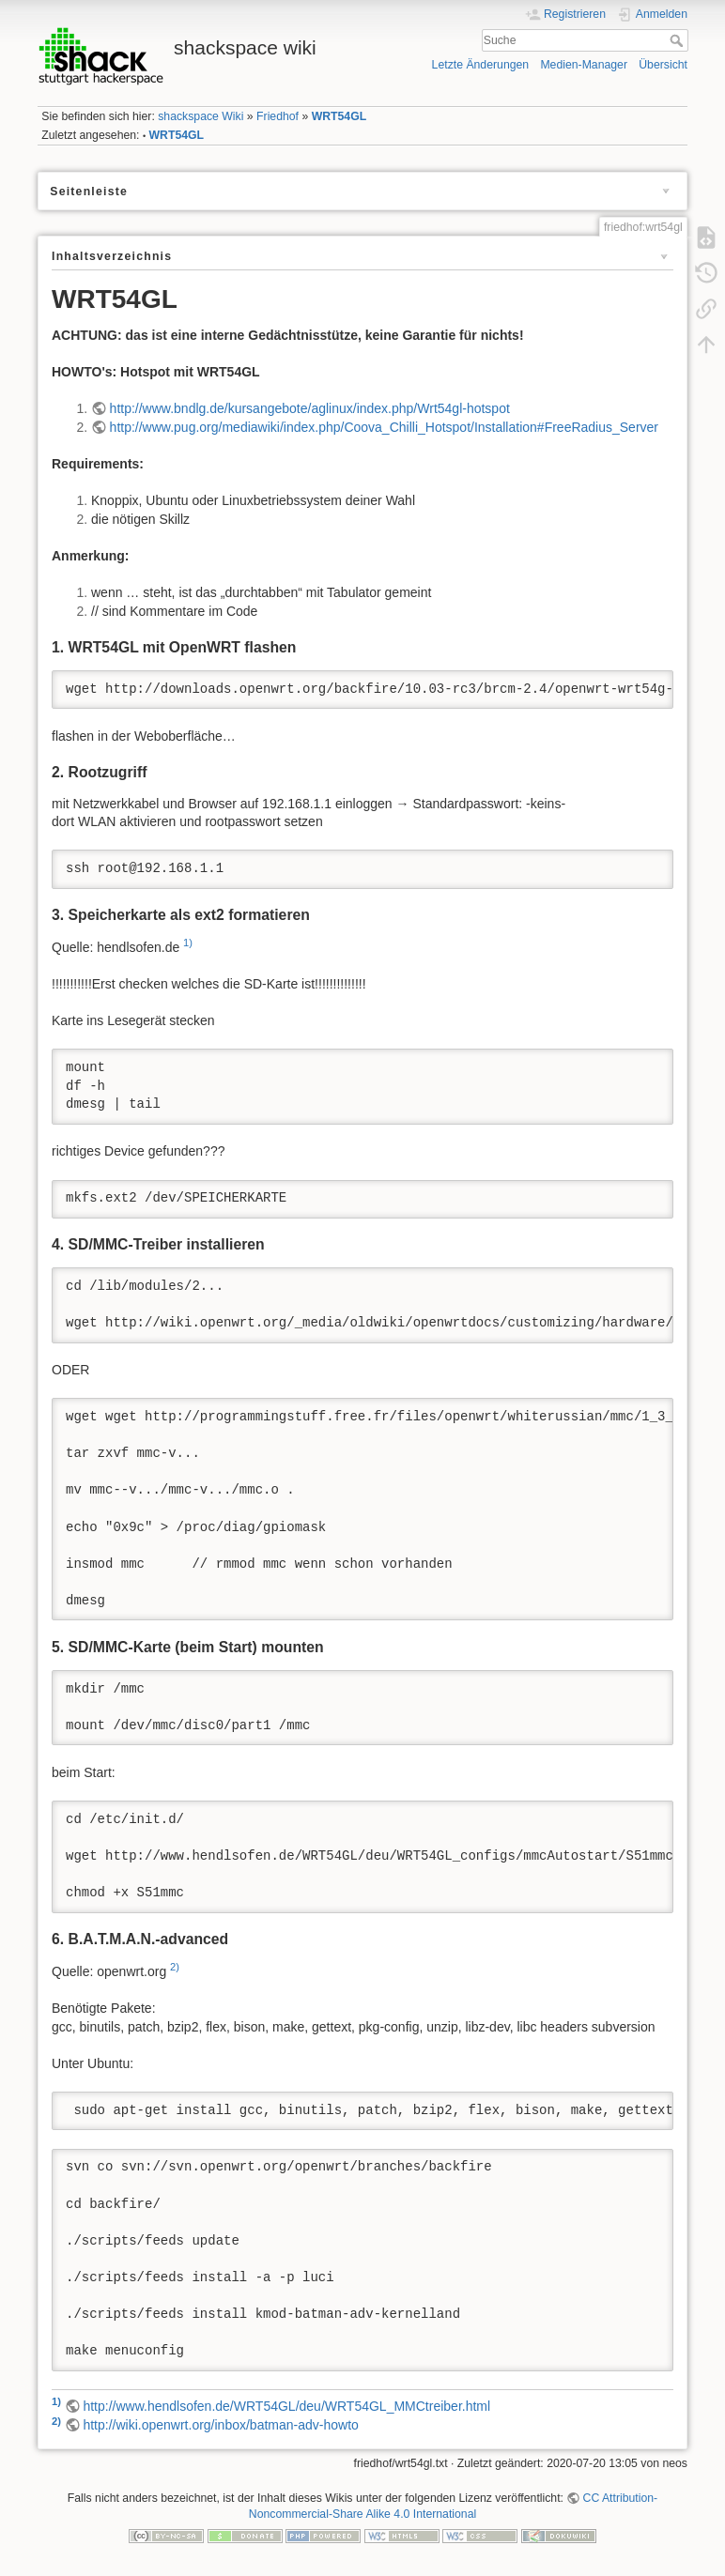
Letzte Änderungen (481, 64)
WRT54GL (339, 116)
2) (174, 1966)
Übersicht (663, 64)
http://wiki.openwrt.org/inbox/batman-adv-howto (220, 2424)
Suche (678, 40)
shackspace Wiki (200, 116)
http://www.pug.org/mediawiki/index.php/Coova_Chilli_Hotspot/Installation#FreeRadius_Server (384, 427)
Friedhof (277, 116)
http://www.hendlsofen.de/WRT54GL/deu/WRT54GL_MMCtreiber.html (286, 2406)
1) (188, 942)
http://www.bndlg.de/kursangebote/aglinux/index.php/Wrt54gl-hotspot (310, 408)
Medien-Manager (583, 64)
